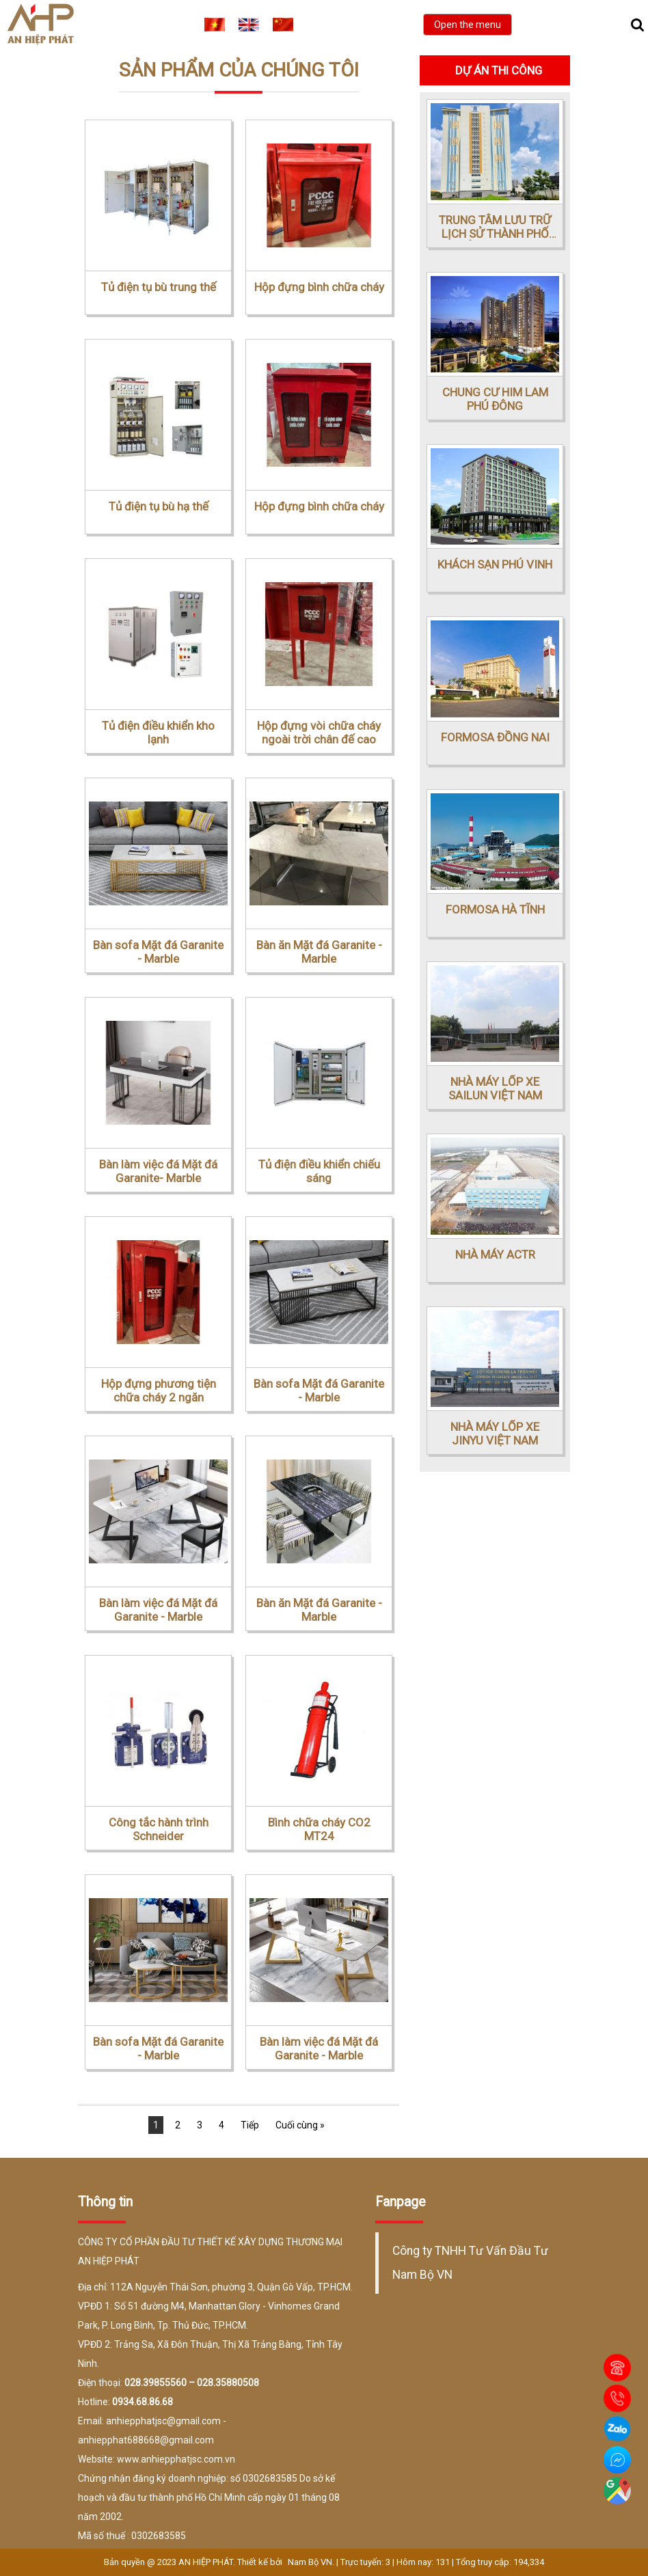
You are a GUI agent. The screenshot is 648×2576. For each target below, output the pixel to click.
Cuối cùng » (300, 2125)
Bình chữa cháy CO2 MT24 (319, 1829)
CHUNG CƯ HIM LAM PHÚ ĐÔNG (495, 399)
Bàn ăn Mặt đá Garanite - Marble (319, 951)
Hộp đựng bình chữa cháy (319, 287)
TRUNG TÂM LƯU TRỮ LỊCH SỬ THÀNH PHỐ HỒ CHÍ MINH (495, 227)
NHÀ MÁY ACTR (495, 1254)
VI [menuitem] (214, 24)
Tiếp (250, 2125)
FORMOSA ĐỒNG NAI (495, 737)
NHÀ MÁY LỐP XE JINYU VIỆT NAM (494, 1433)
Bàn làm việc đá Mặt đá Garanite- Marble (158, 1171)
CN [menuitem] (283, 24)
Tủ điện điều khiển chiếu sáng (319, 1171)
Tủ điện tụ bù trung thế (158, 287)
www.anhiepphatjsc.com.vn (176, 2459)
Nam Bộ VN (310, 2562)
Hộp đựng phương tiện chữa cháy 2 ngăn (158, 1390)
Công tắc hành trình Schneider (158, 1829)
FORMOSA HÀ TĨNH (495, 909)
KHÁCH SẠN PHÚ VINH (494, 564)
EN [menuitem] (249, 24)
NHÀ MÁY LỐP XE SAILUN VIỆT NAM (495, 1088)
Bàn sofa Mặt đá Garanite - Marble (158, 951)
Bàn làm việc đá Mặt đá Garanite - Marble (158, 1609)
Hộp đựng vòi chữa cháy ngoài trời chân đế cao (319, 732)
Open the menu (467, 24)
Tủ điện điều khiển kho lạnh (158, 732)
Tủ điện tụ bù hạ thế (158, 506)
